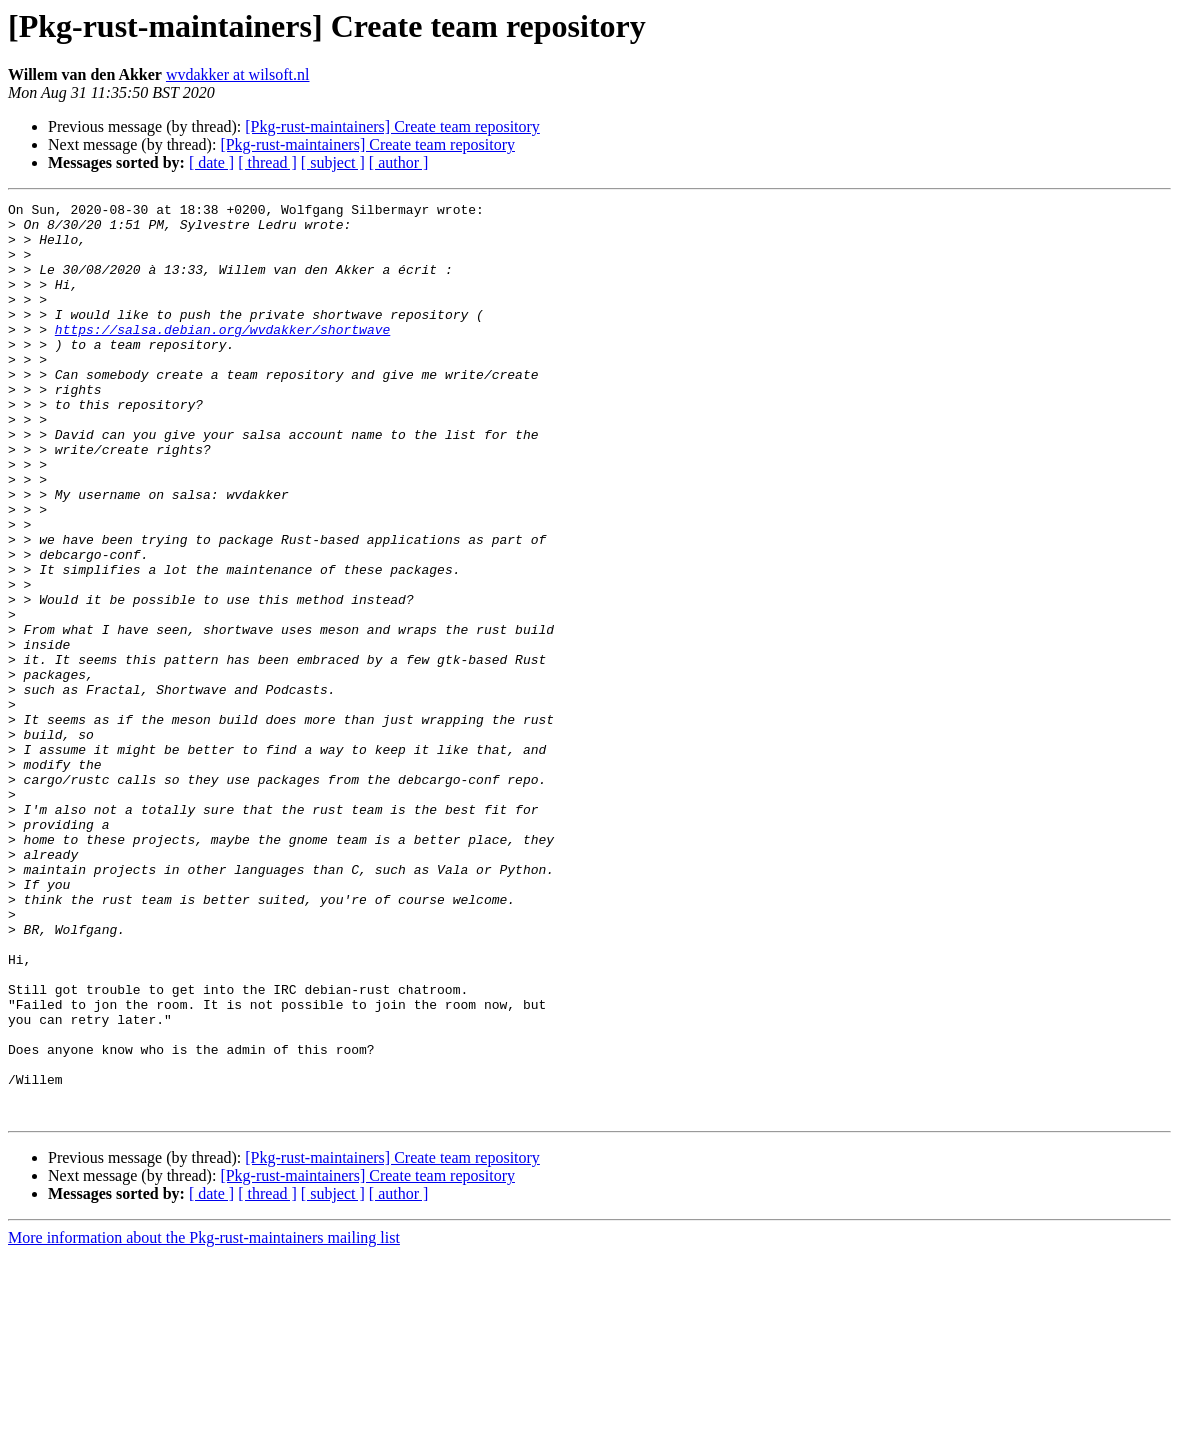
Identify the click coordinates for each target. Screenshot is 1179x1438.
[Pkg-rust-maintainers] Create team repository (392, 126)
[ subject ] (333, 162)
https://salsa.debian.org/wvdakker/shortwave (222, 356)
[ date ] (211, 162)
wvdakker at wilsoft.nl (238, 74)
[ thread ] (267, 162)
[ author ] (399, 162)
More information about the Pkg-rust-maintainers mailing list (204, 1420)
